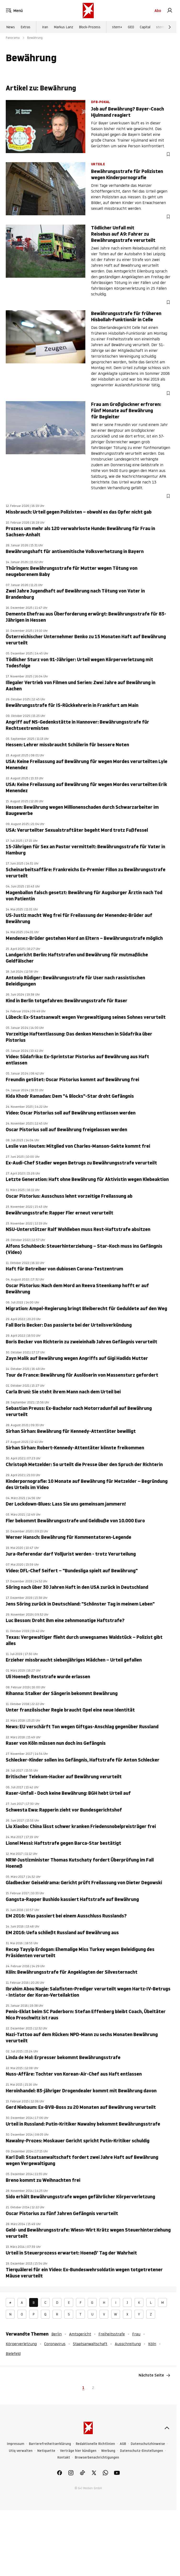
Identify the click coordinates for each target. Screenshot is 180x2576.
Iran (45, 27)
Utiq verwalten (21, 2451)
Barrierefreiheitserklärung (50, 2444)
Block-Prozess (89, 27)
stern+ (117, 27)
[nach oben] (167, 2428)
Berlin (56, 2334)
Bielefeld (13, 2353)
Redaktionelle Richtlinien (95, 2444)
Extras (25, 27)
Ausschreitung (128, 2343)
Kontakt (63, 2457)
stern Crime (165, 27)
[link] (170, 10)
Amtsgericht (80, 2334)
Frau (136, 2334)
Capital (145, 27)
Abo (157, 10)
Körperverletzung (21, 2343)
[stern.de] (88, 10)
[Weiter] (170, 27)
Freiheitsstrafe (111, 2334)
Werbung (108, 2451)
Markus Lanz (63, 27)
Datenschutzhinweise (148, 2444)
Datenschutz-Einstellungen (141, 2451)
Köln (152, 2343)
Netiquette (46, 2451)
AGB (123, 2444)
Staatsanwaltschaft (90, 2343)
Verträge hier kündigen (78, 2451)
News (10, 27)
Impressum (15, 2444)
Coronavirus (54, 2343)
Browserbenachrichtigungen (97, 2457)
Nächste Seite (155, 2375)
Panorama (13, 37)
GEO (131, 27)
